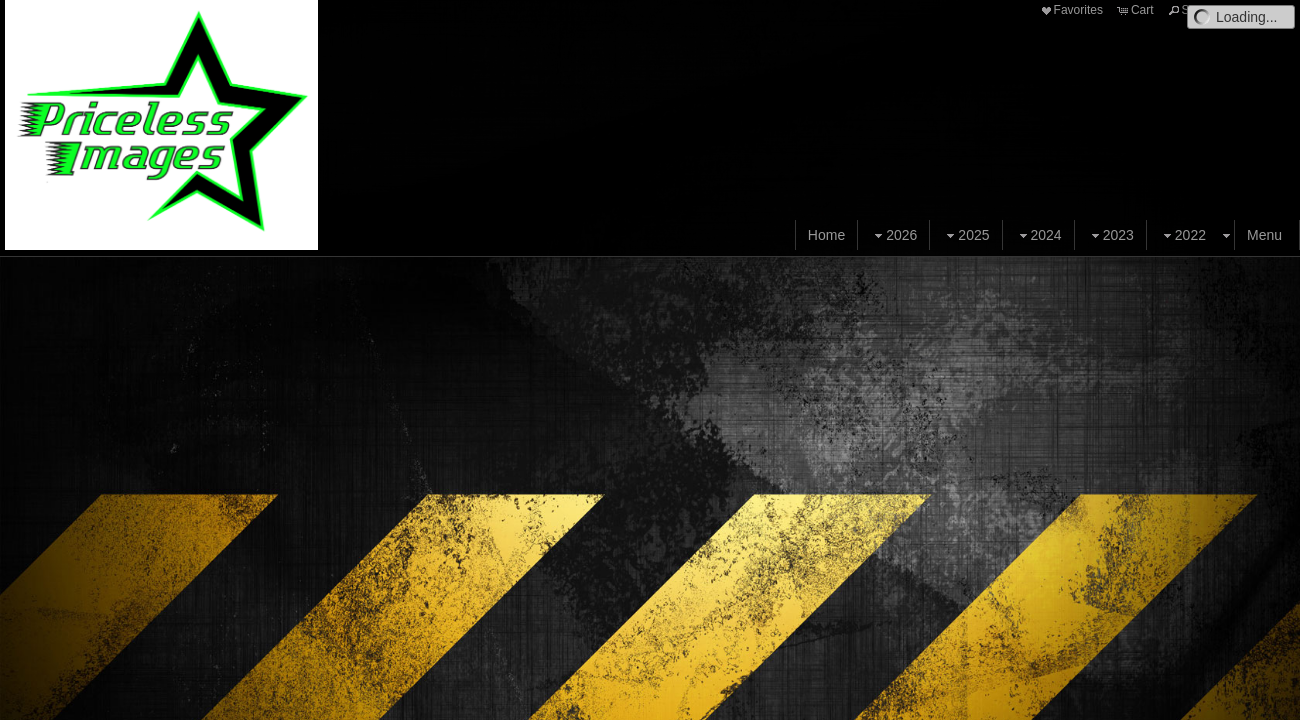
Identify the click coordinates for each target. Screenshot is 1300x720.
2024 (1038, 235)
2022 (1182, 235)
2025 (965, 235)
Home (826, 235)
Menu (1264, 235)
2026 (893, 235)
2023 (1110, 235)
